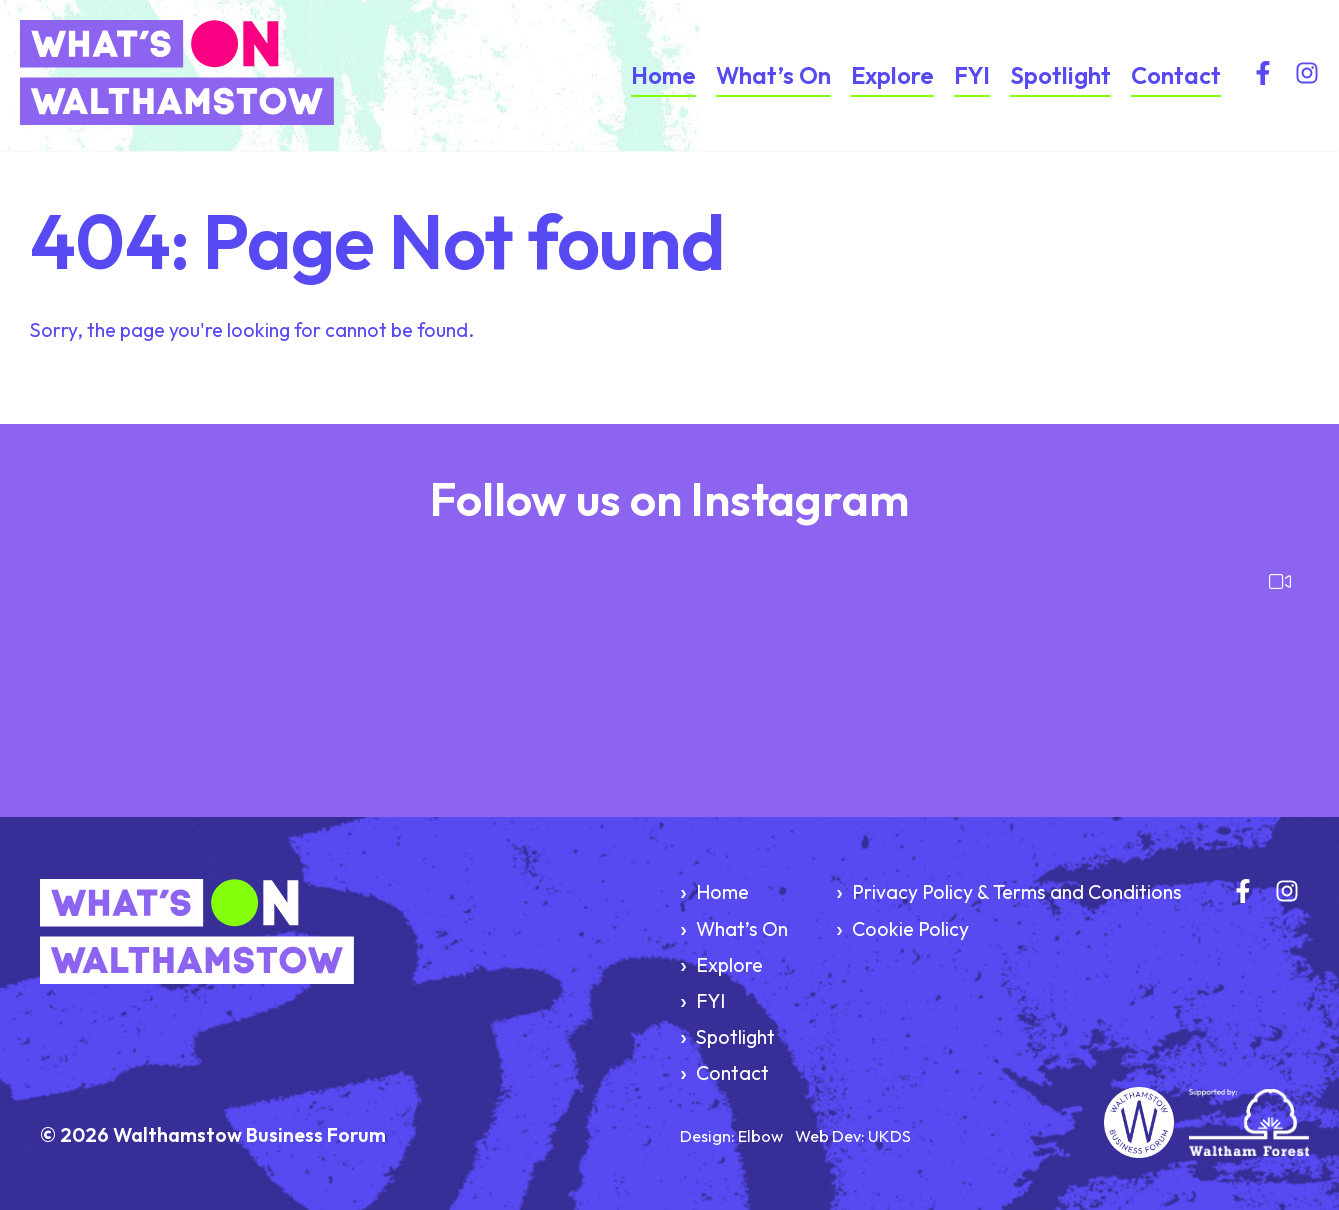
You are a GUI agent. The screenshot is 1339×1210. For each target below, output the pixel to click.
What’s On (773, 75)
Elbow (760, 1136)
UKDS (889, 1136)
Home (663, 75)
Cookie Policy (910, 928)
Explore (892, 75)
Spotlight (1060, 75)
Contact (1176, 75)
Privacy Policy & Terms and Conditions (1017, 891)
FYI (972, 75)
